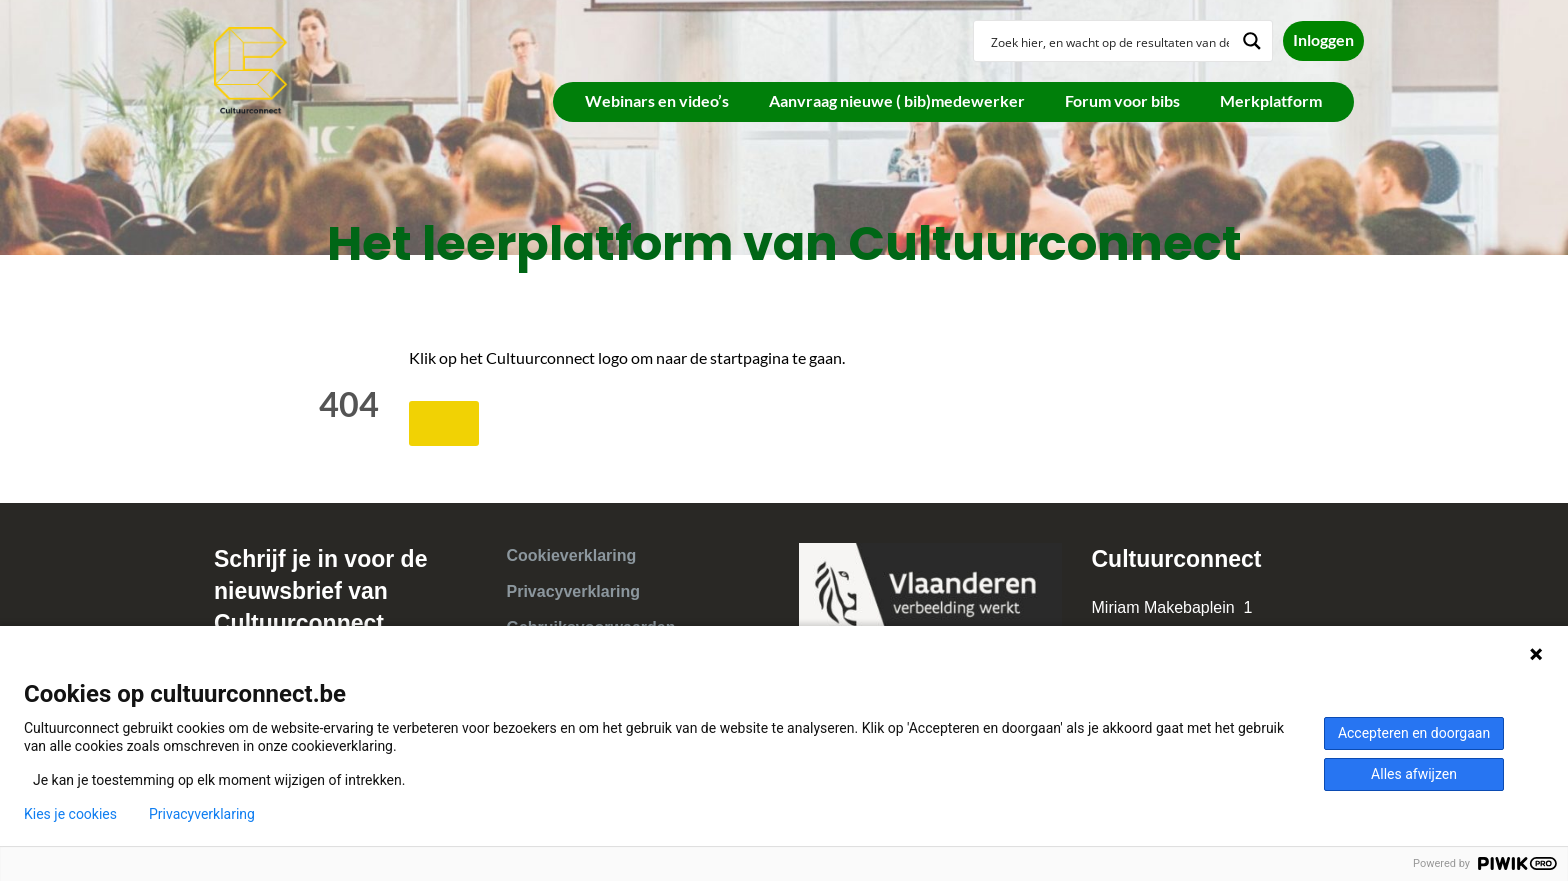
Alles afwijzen (1414, 774)
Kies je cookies (70, 814)
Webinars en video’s (657, 100)
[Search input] (1110, 41)
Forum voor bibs (1122, 100)
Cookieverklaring (572, 555)
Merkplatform (1271, 100)
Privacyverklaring (573, 591)
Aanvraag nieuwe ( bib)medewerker (897, 100)
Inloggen (1323, 39)
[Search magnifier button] (1252, 41)
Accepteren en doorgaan (1414, 733)
